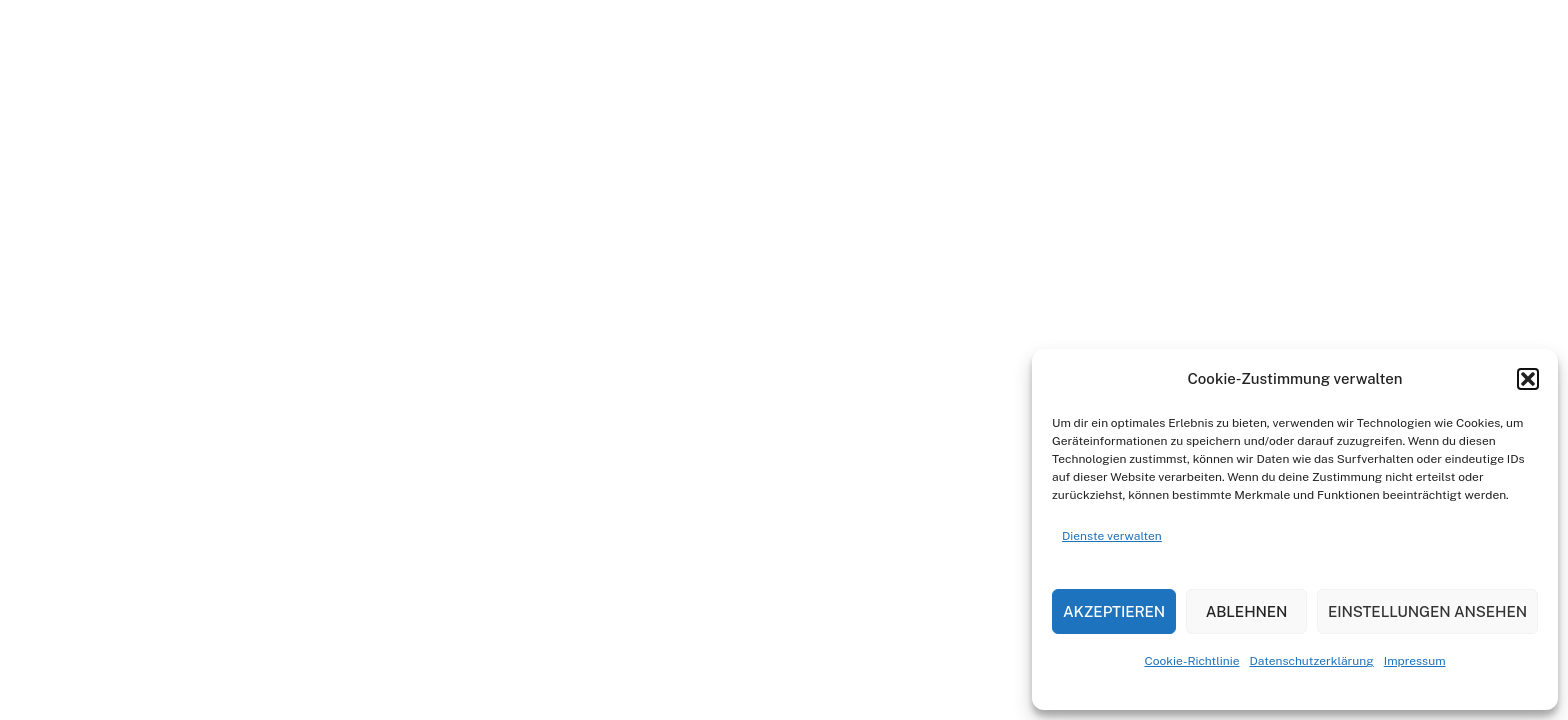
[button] (1528, 379)
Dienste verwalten (1112, 536)
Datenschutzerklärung (1312, 661)
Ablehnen (1247, 611)
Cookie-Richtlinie (1191, 661)
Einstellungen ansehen (1427, 611)
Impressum (1415, 661)
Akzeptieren (1114, 611)
